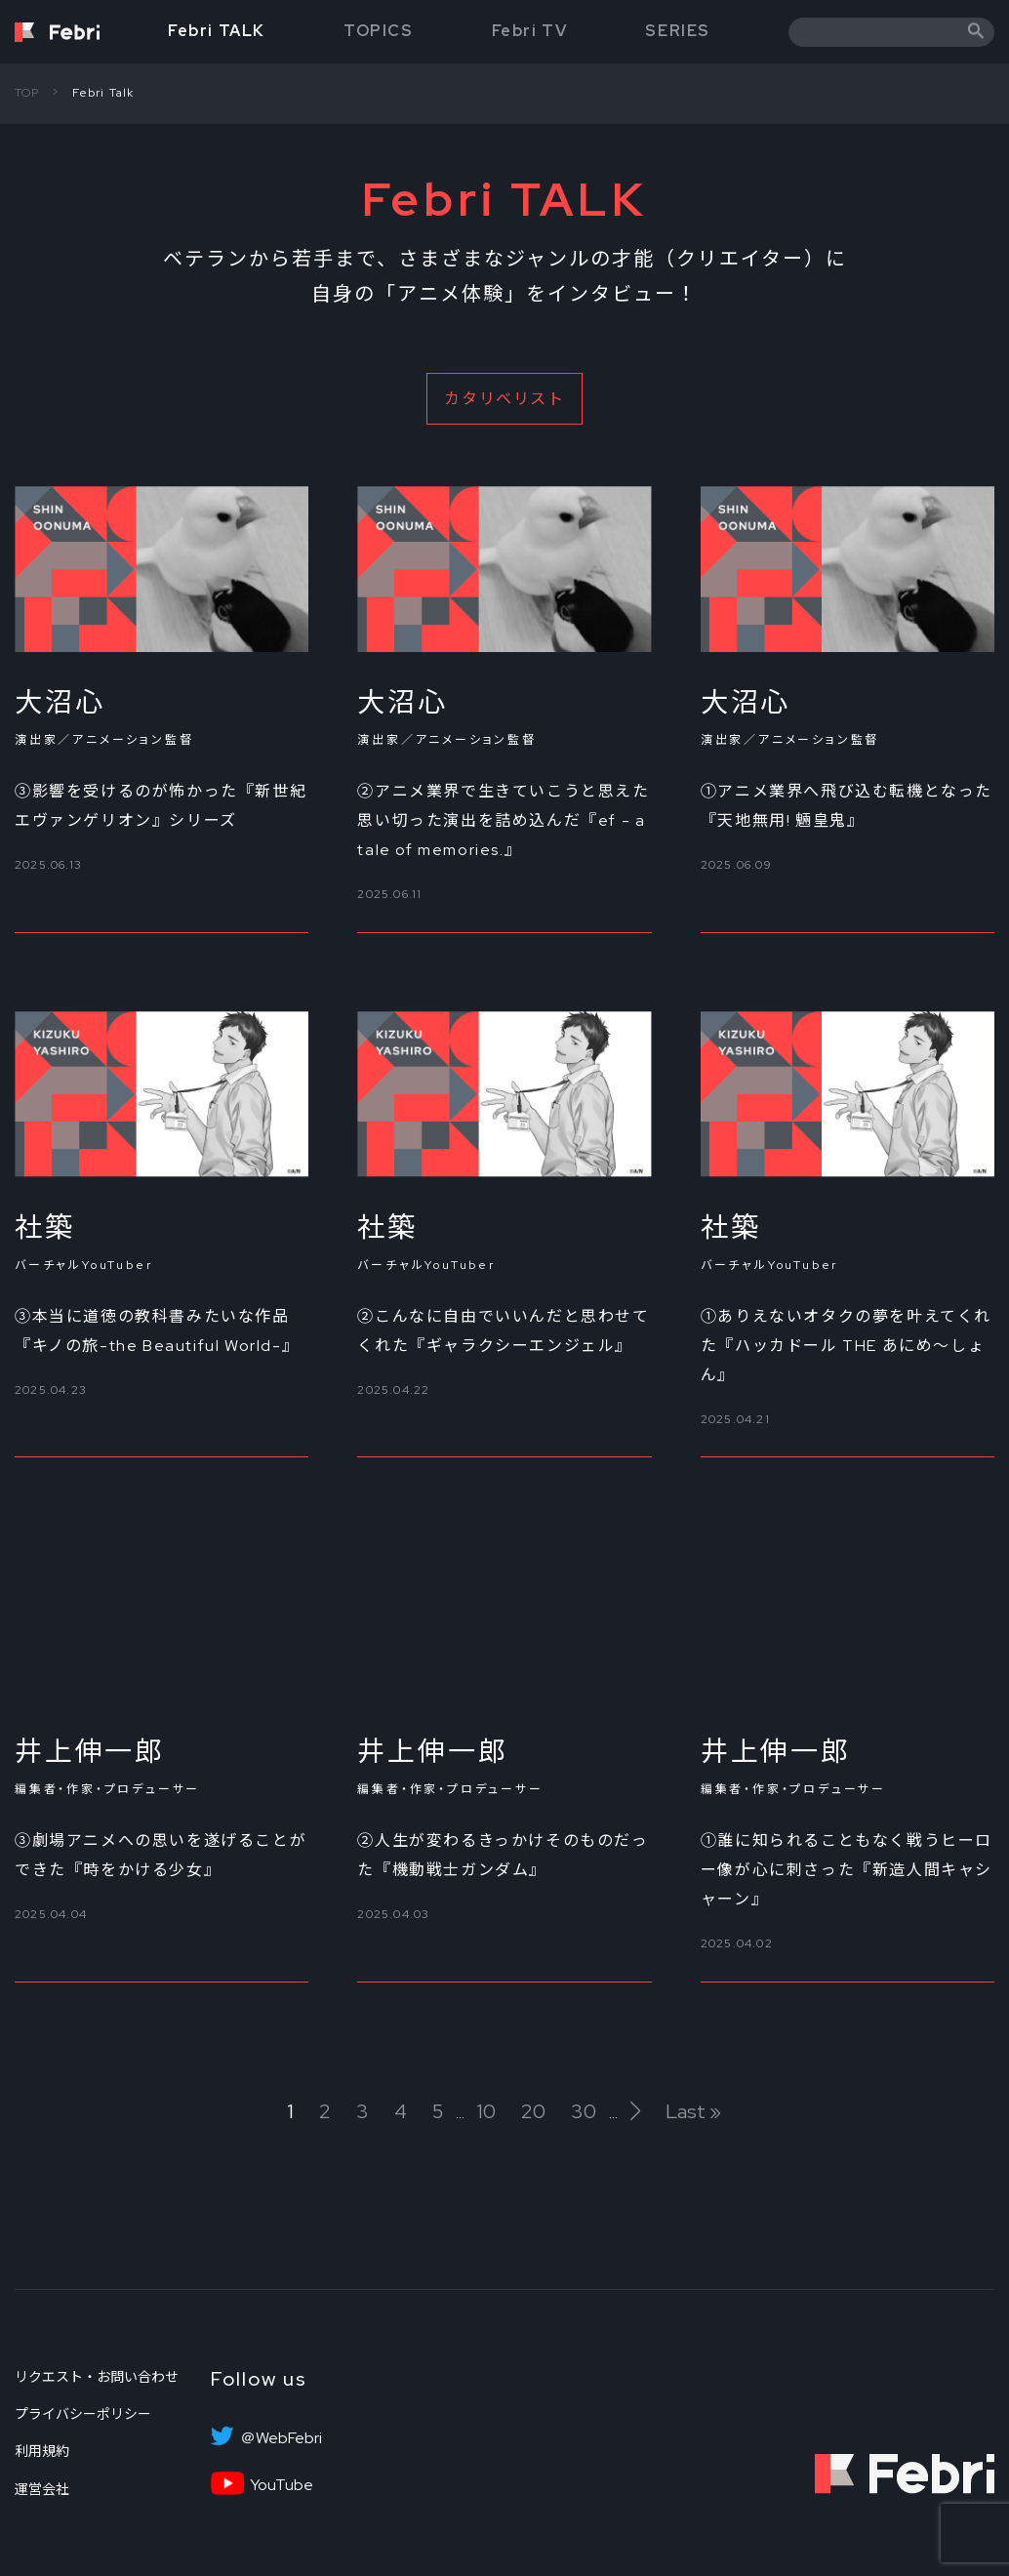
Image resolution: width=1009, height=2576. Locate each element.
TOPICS (378, 30)
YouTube (281, 2485)
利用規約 (42, 2451)
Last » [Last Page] (693, 2112)
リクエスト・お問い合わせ (97, 2377)
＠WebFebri (281, 2438)
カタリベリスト (504, 398)
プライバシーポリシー (83, 2414)
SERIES (677, 30)
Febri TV (530, 30)
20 (533, 2112)
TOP (27, 93)
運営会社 (42, 2489)
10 (486, 2112)
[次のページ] (635, 2111)
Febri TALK (216, 30)
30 (583, 2112)
